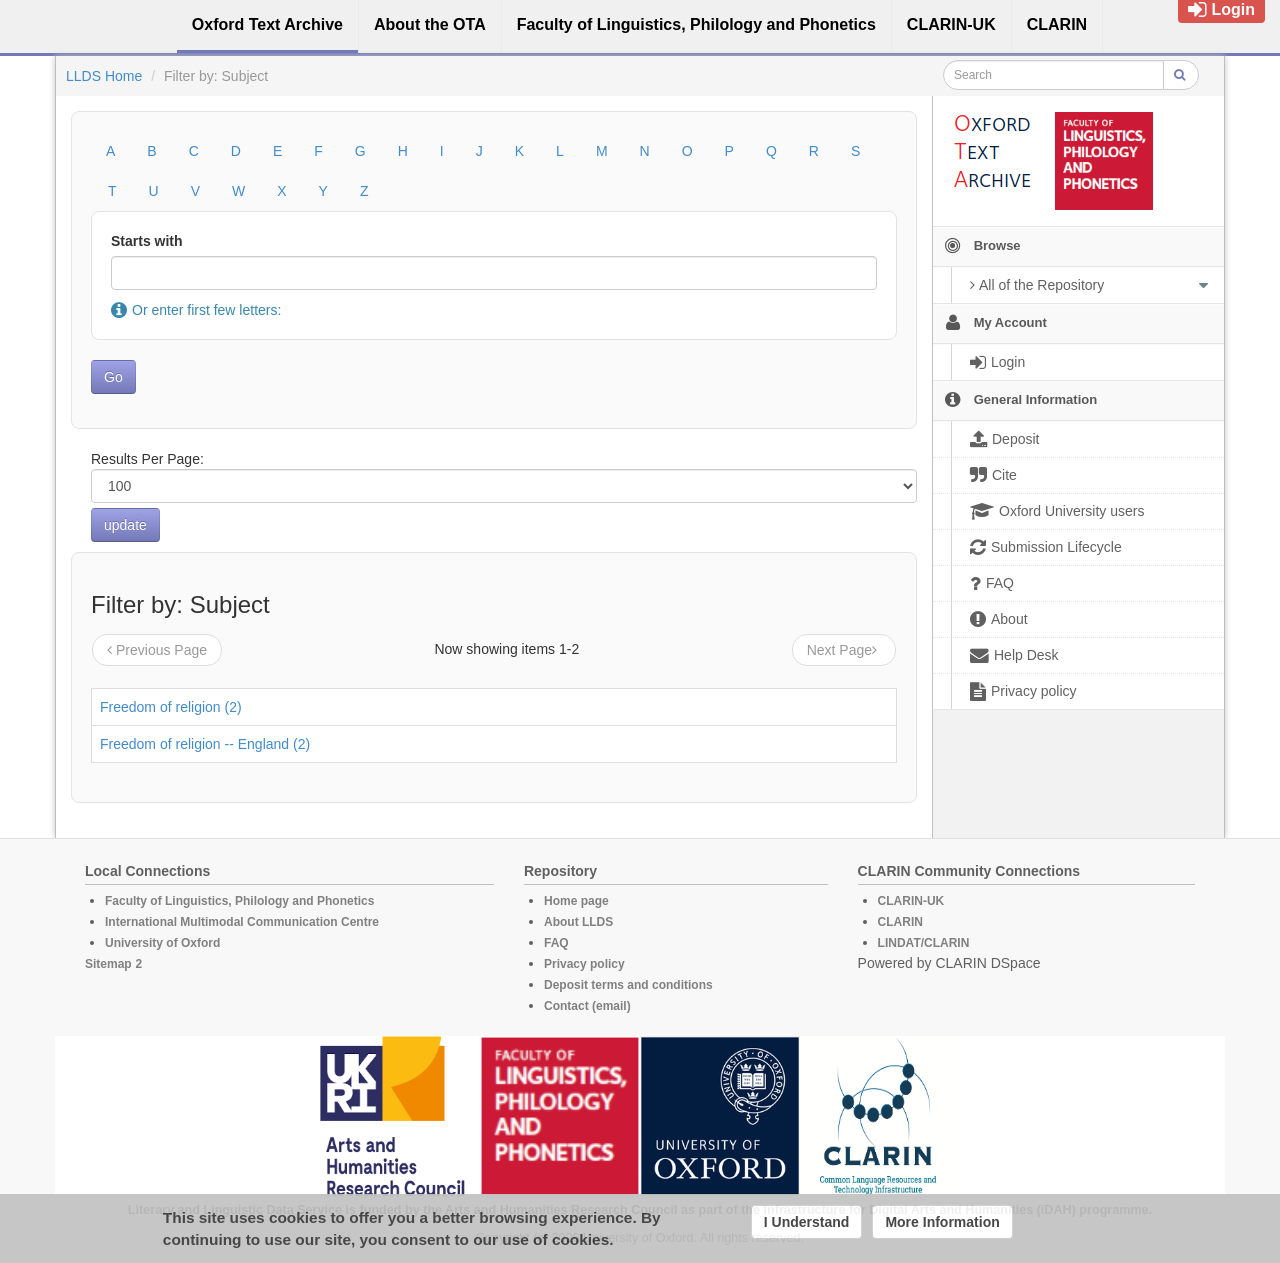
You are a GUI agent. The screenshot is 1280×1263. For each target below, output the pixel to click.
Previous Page (157, 650)
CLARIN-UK (911, 901)
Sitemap (108, 964)
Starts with (147, 241)
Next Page (844, 650)
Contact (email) (587, 1006)
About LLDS (578, 922)
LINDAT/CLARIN (924, 943)
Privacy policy (584, 964)
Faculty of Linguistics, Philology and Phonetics (239, 901)
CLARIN (900, 922)
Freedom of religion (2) (171, 707)
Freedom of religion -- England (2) (205, 744)
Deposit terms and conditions (628, 985)
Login (1221, 9)
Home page (576, 901)
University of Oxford (162, 943)
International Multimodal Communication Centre (242, 922)
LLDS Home (104, 76)
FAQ (556, 943)
